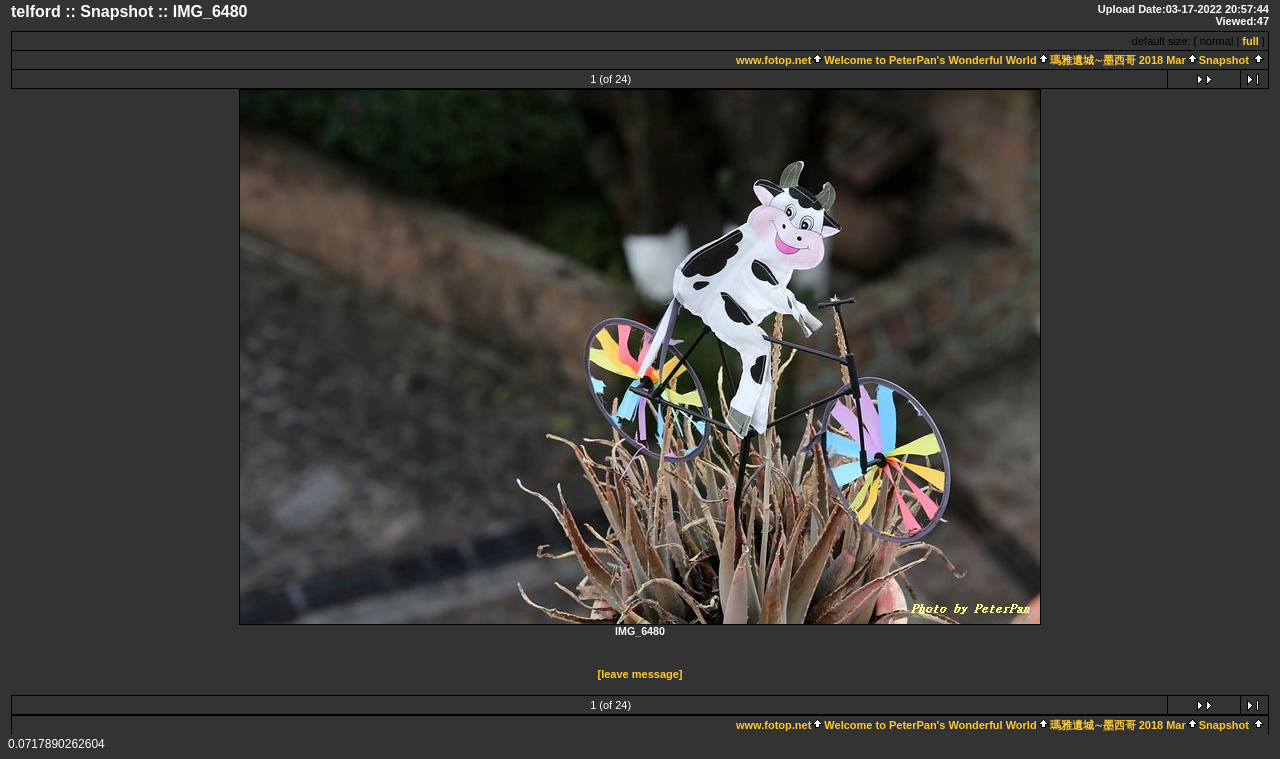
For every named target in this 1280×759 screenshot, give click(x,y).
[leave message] (640, 674)
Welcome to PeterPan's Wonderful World (930, 60)
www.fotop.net (773, 60)
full (1250, 41)
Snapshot (1225, 60)
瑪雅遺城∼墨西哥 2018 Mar (1118, 60)
